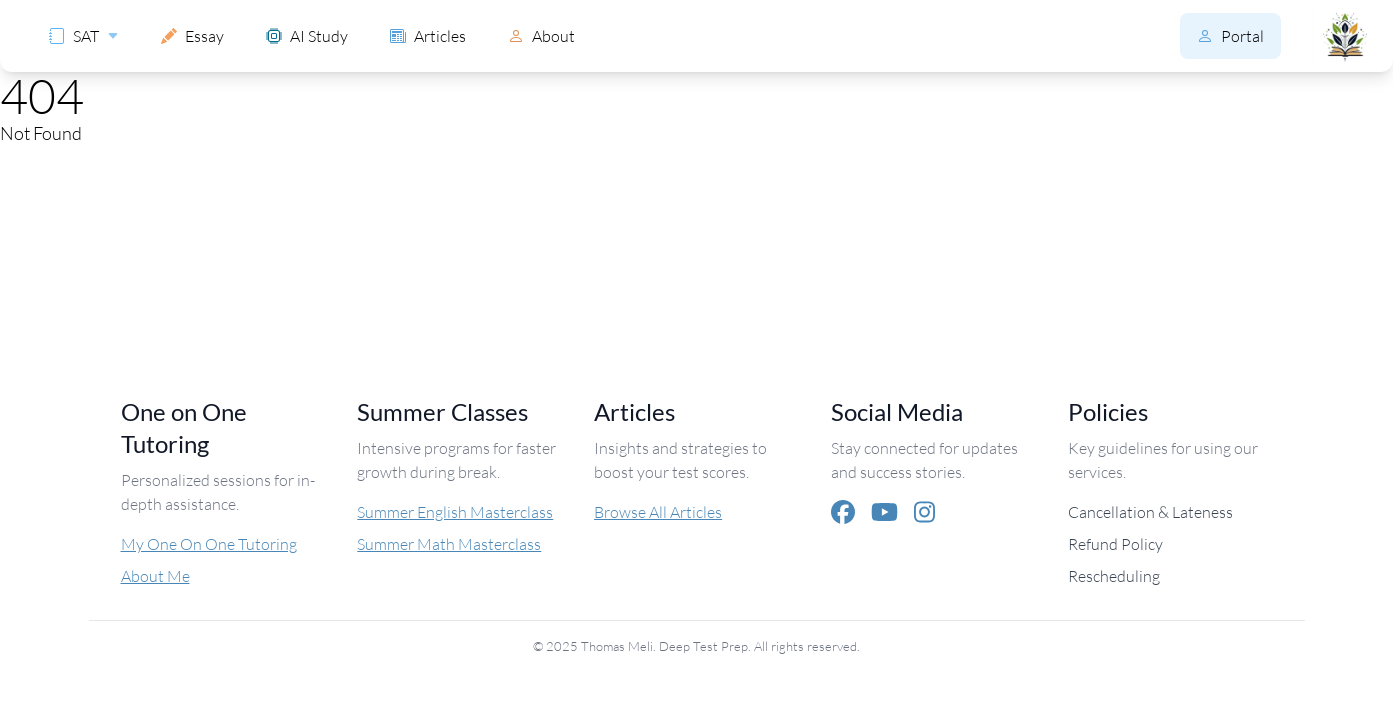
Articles (428, 35)
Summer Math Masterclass (449, 543)
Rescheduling (1114, 575)
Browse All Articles (658, 511)
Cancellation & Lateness (1150, 511)
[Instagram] (924, 512)
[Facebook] (843, 512)
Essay (192, 35)
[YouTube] (884, 512)
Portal (1230, 35)
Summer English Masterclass (455, 511)
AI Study (307, 35)
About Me (155, 575)
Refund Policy (1115, 543)
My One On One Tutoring (209, 543)
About (541, 35)
